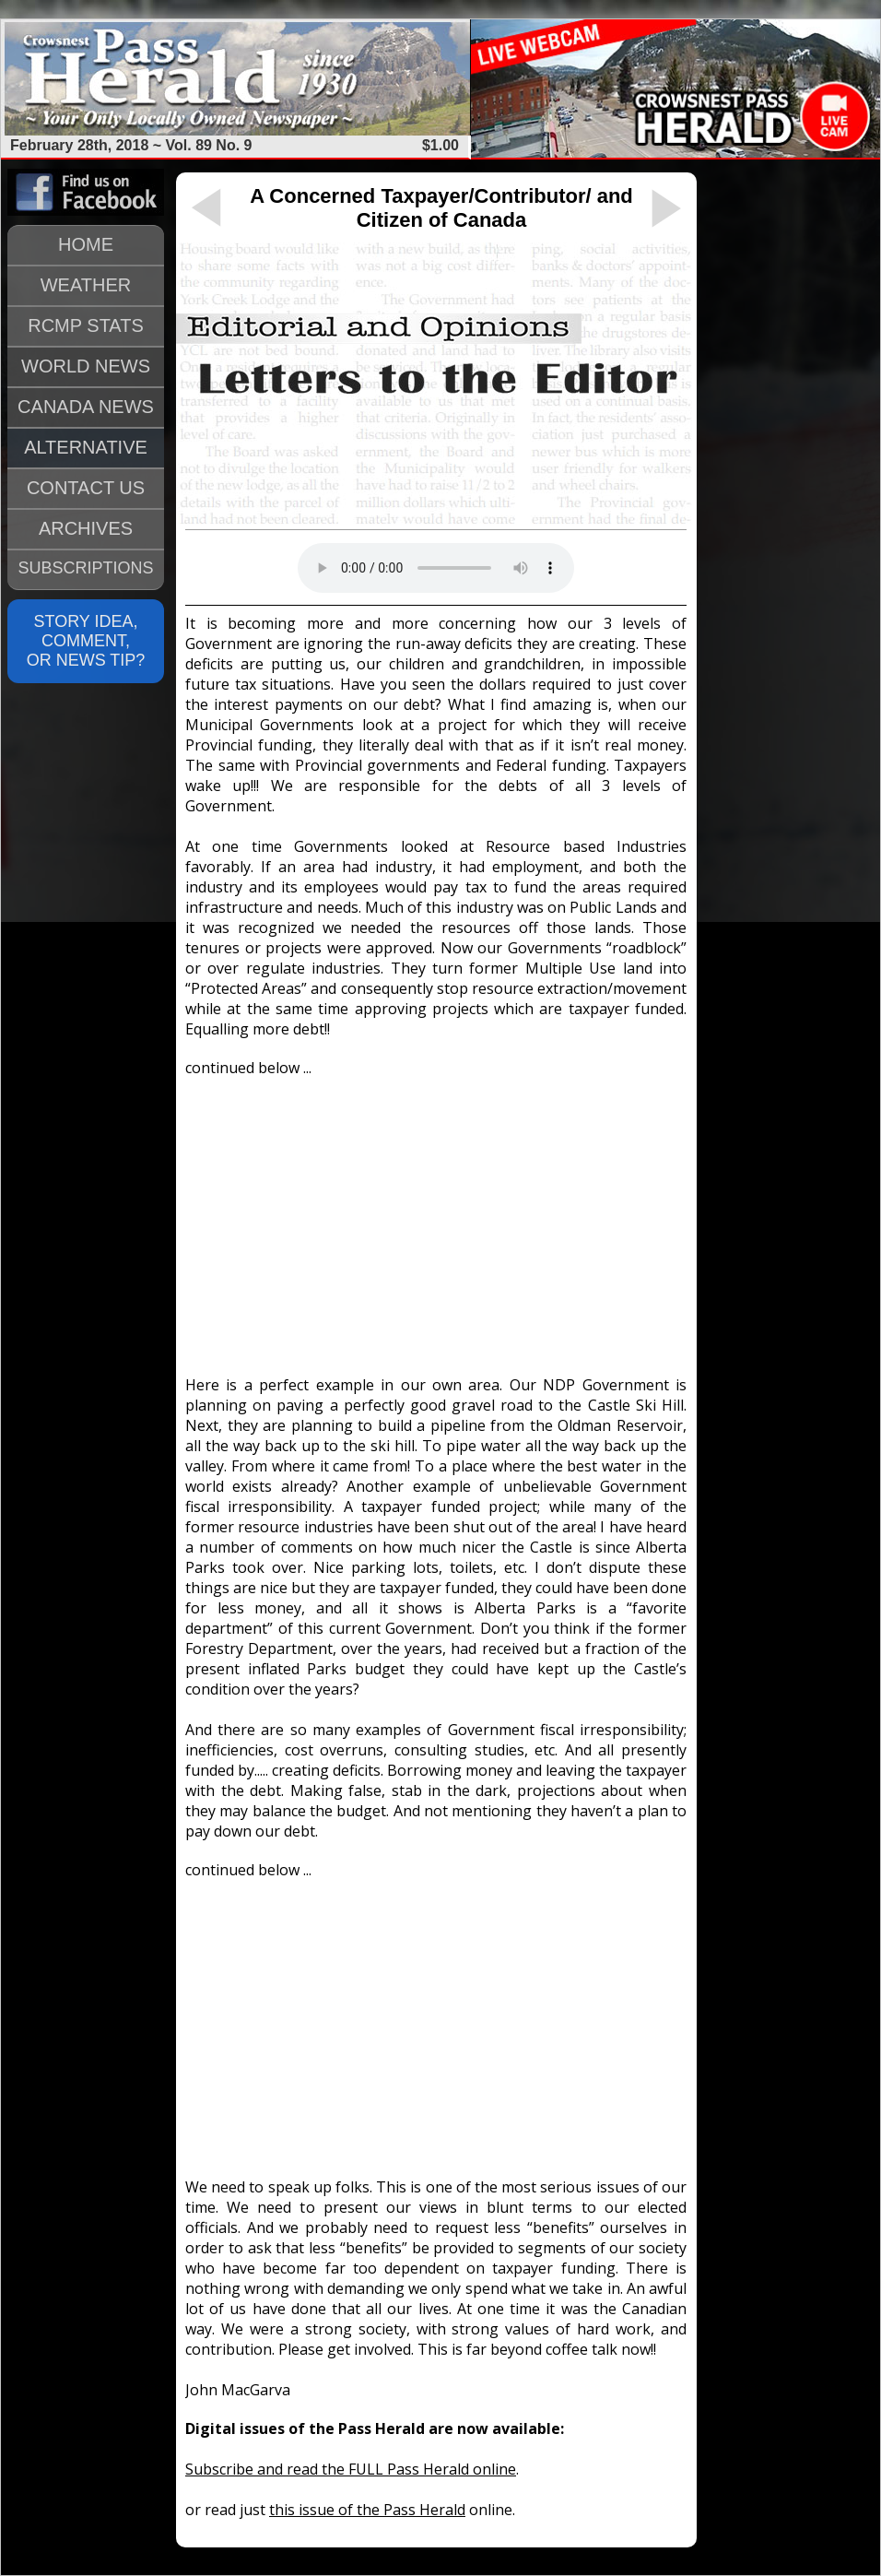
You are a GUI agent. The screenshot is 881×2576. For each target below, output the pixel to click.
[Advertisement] (436, 1218)
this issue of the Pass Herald (367, 2509)
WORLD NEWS (85, 366)
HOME (85, 244)
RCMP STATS (86, 325)
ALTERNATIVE (85, 447)
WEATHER (86, 285)
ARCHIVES (86, 528)
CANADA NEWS (86, 406)
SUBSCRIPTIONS (85, 568)
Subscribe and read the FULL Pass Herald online (350, 2469)
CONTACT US (86, 488)
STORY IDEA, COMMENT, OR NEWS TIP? (86, 640)
